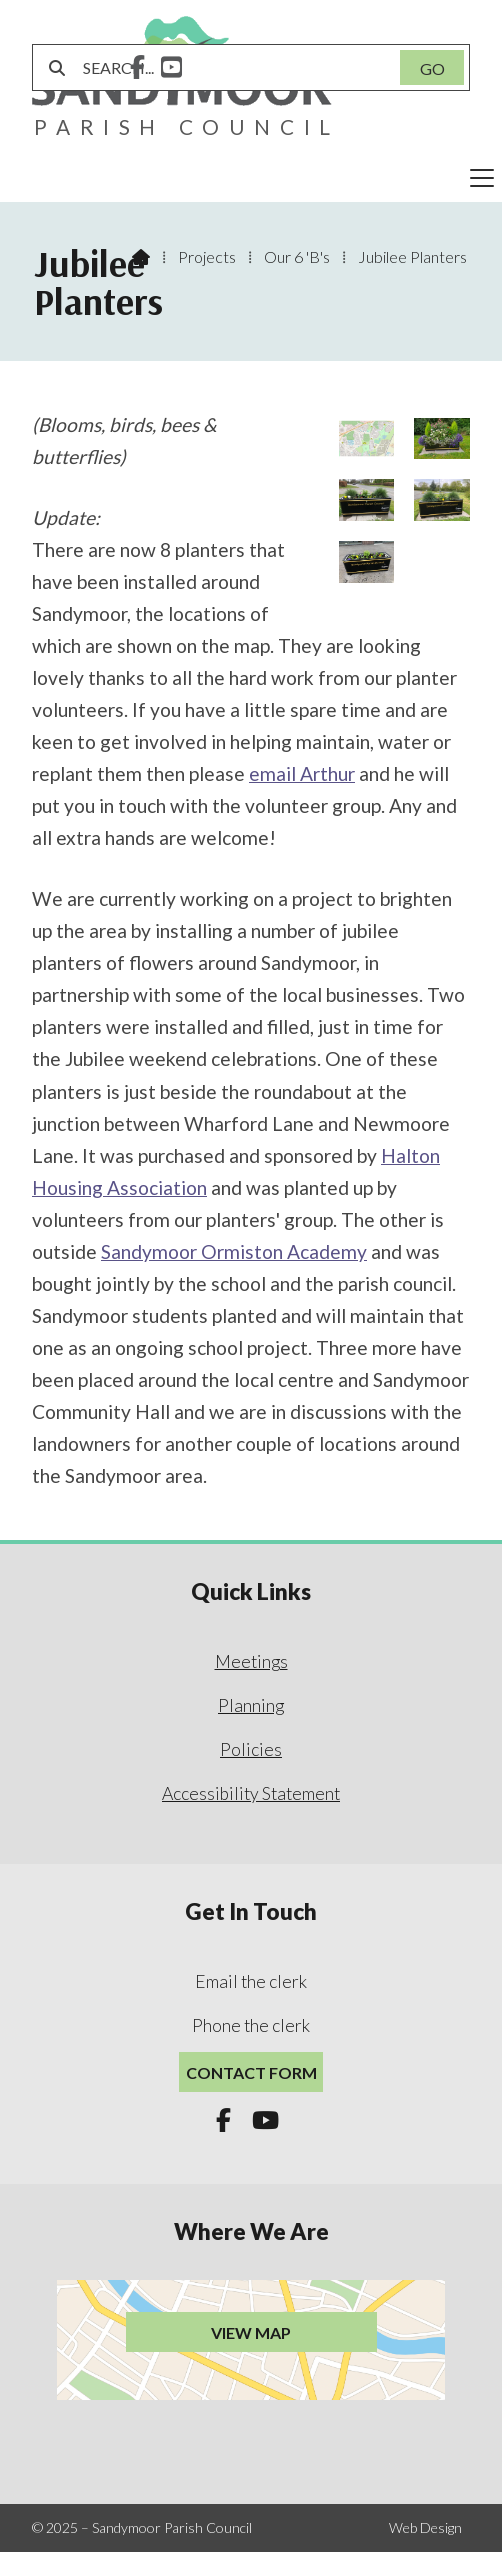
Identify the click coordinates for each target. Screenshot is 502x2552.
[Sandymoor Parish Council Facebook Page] (137, 69)
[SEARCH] (229, 67)
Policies (251, 1749)
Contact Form (251, 2072)
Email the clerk (251, 1981)
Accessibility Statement (251, 1793)
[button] (251, 178)
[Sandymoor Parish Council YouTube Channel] (171, 69)
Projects (207, 256)
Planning (251, 1705)
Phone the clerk (251, 2025)
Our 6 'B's (297, 256)
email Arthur (302, 773)
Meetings (251, 1661)
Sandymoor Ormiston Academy (234, 1251)
